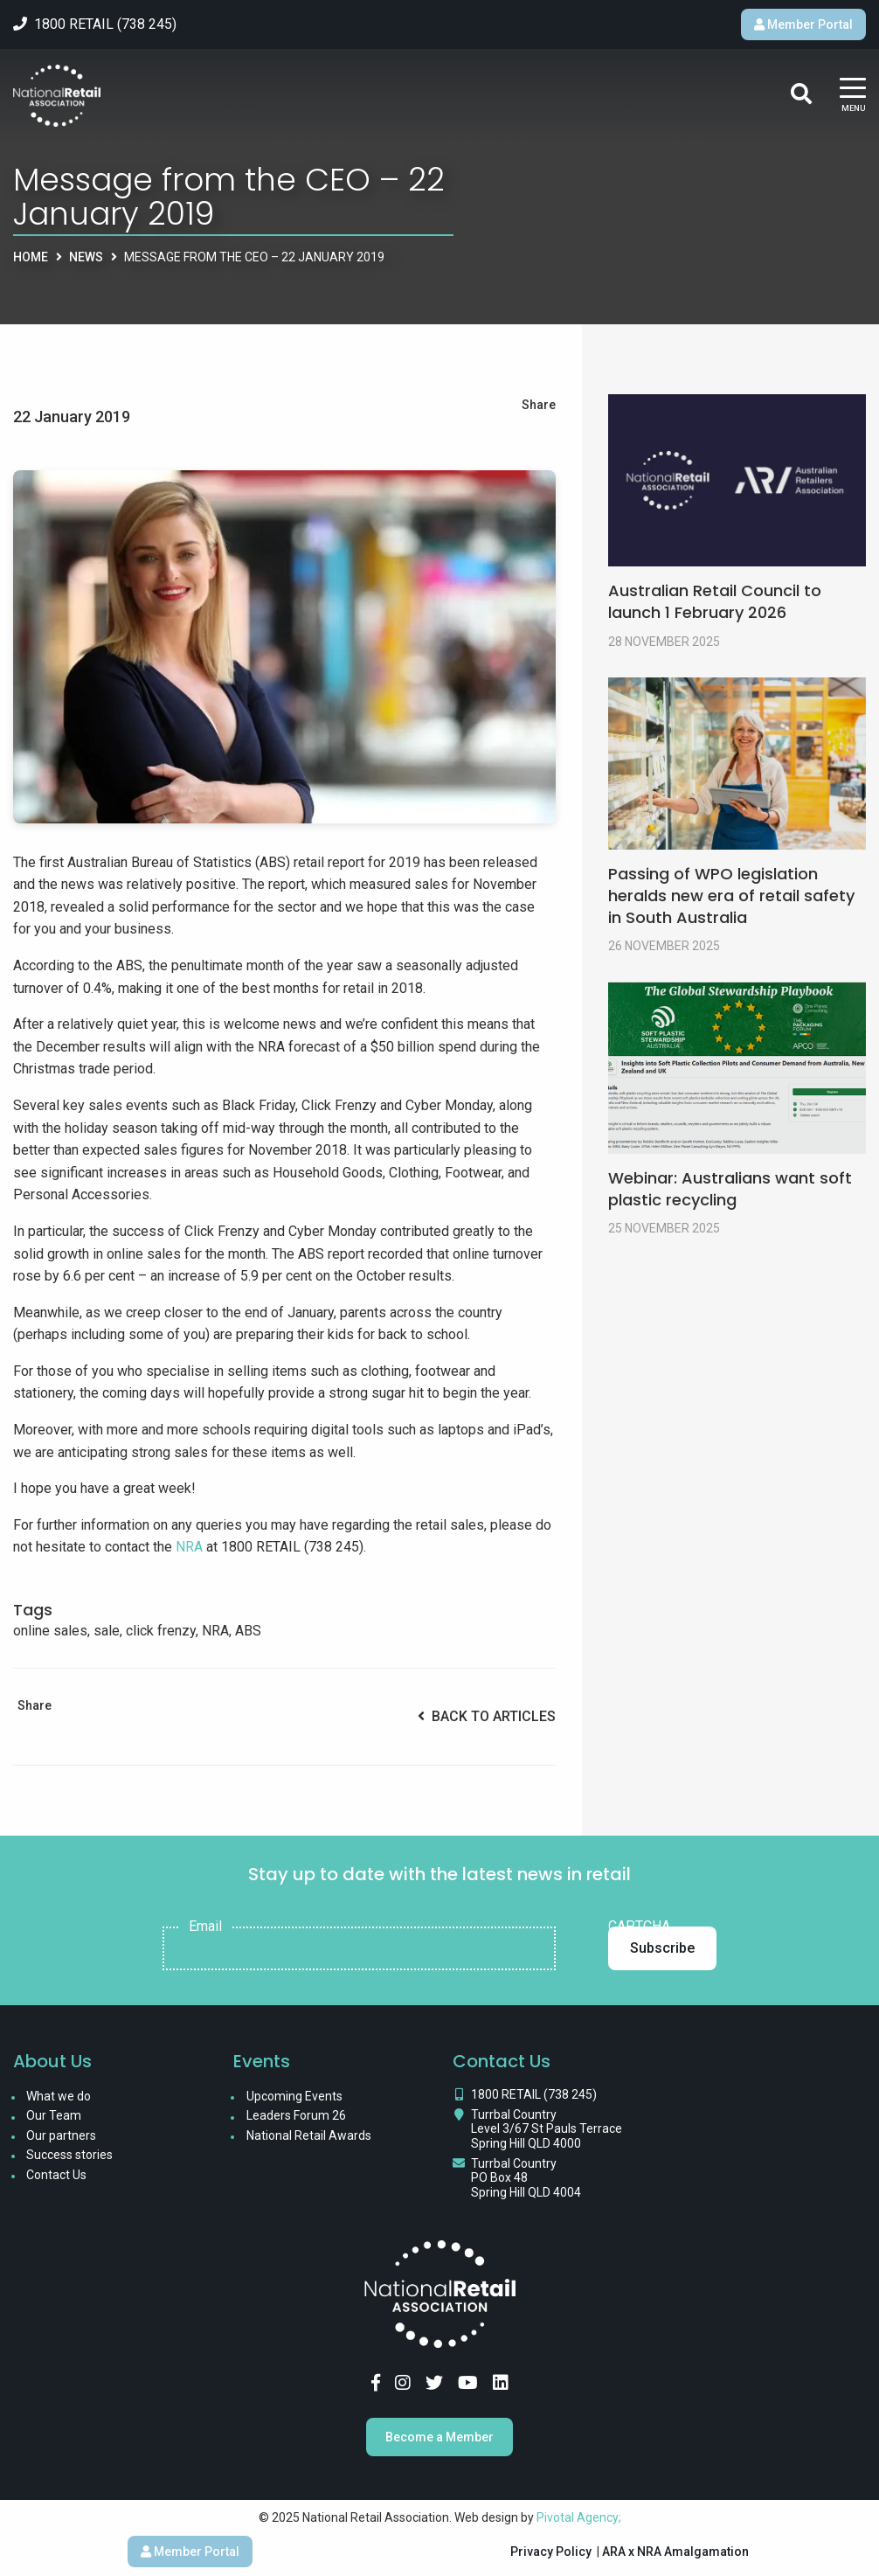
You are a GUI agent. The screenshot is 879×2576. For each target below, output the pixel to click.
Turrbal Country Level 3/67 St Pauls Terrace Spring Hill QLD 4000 (546, 2129)
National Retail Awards (308, 2135)
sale (106, 1630)
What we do (58, 2096)
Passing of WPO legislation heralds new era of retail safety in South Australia (731, 895)
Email (205, 1927)
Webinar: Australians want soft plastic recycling (730, 1189)
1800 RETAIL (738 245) (534, 2094)
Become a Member (439, 2437)
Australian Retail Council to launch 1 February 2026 (714, 601)
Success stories (69, 2155)
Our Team (53, 2115)
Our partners (61, 2135)
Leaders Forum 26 (296, 2115)
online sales (50, 1630)
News (86, 257)
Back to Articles (487, 1716)
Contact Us (56, 2175)
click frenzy (161, 1630)
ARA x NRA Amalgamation (675, 2551)
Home (30, 257)
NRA (189, 1546)
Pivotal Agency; (578, 2517)
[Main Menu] (853, 96)
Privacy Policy (551, 2551)
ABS (248, 1630)
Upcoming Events (294, 2096)
